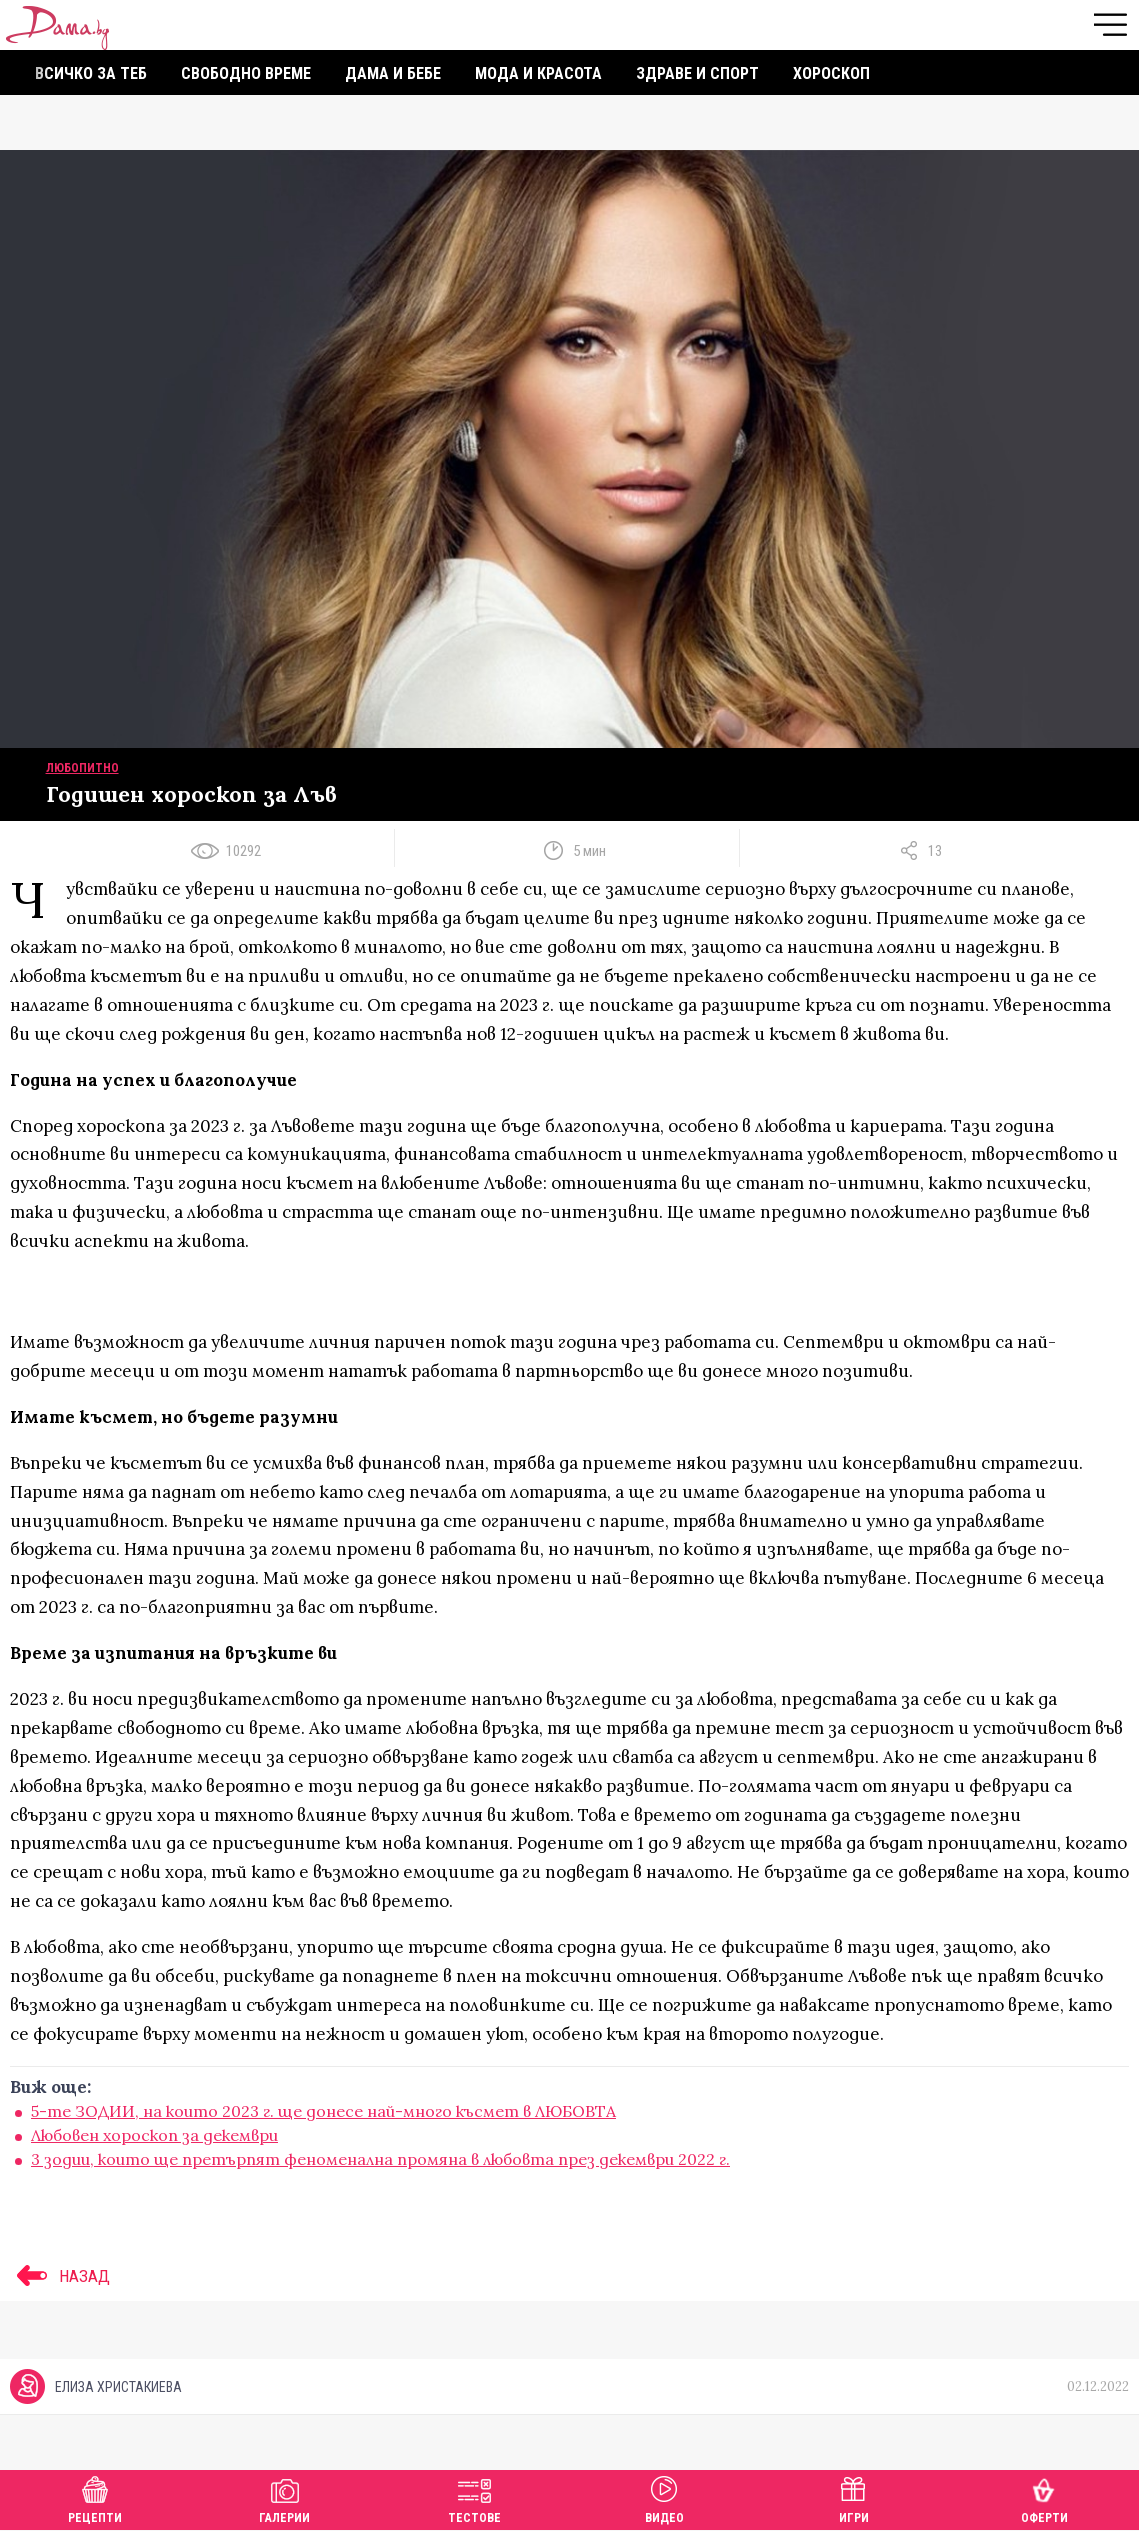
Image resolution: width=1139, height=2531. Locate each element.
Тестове (474, 2497)
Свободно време (246, 73)
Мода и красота (538, 73)
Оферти (1044, 2497)
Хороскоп (831, 73)
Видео (664, 2497)
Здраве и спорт (697, 73)
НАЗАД (60, 2276)
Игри (854, 2497)
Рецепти (95, 2497)
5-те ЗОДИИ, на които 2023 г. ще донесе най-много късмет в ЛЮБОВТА (323, 2111)
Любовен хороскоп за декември (154, 2135)
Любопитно (82, 768)
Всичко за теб (91, 73)
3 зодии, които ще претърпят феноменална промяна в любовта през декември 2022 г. (380, 2159)
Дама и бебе (393, 73)
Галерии (284, 2497)
